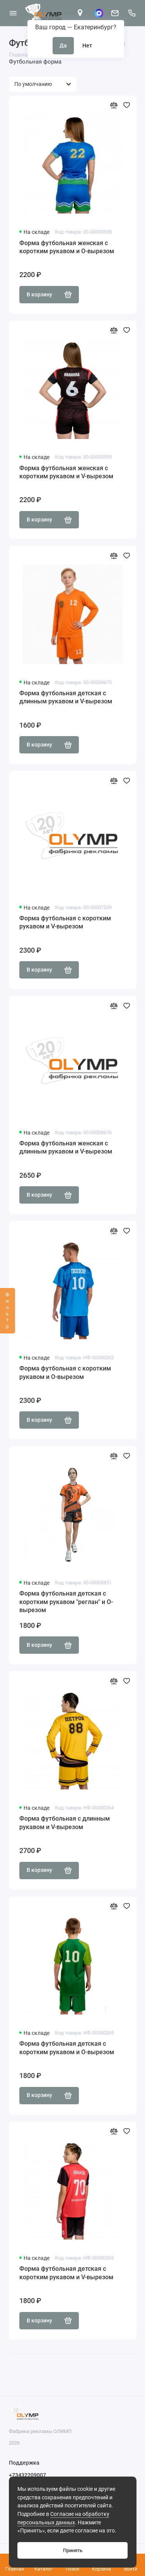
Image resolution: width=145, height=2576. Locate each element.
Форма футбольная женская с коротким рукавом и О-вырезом (66, 247)
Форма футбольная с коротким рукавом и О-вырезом (65, 1372)
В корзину (49, 294)
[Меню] (13, 13)
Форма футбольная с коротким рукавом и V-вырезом (65, 922)
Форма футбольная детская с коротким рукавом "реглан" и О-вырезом (66, 1602)
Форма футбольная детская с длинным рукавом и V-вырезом (65, 697)
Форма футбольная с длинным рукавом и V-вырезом (64, 1823)
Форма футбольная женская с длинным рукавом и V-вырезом (65, 1147)
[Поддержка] (132, 13)
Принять (72, 2550)
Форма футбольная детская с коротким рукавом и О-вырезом (66, 2048)
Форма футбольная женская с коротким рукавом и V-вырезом (66, 472)
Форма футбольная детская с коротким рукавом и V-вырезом (66, 2273)
